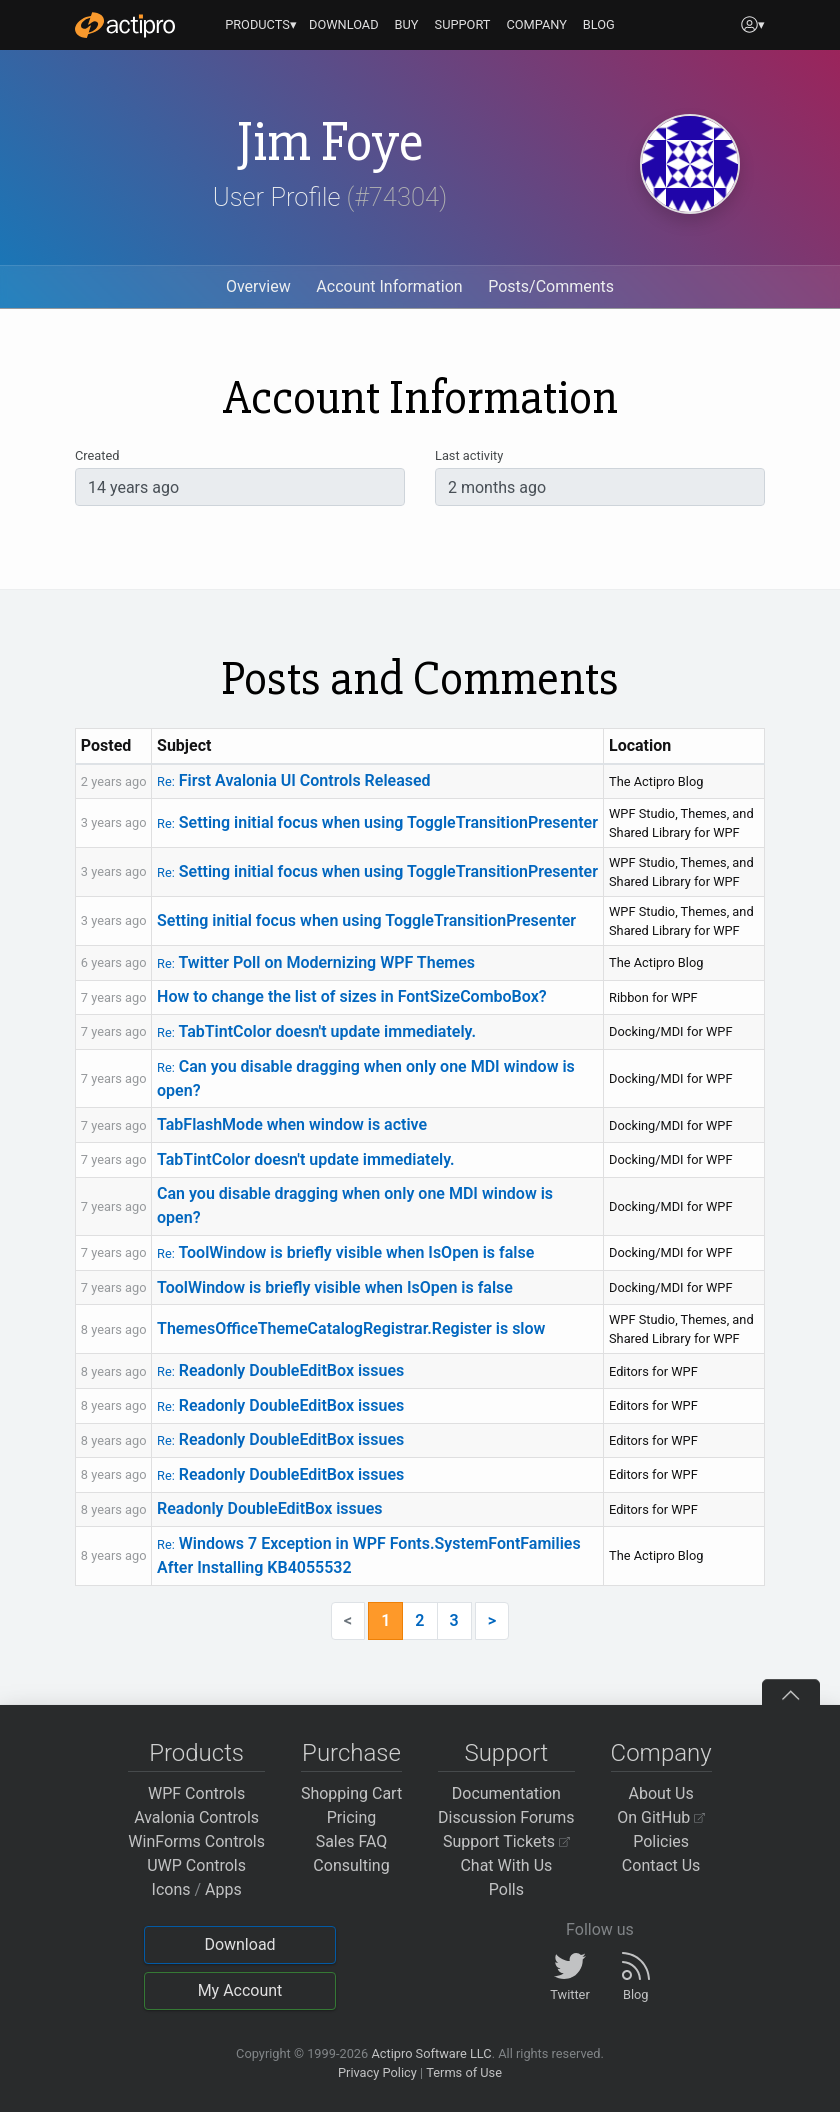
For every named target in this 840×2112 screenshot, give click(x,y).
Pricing (352, 1817)
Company (661, 1753)
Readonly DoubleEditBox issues (280, 1370)
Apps (223, 1889)
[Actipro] (125, 25)
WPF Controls (196, 1793)
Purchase (351, 1753)
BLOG (599, 24)
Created (97, 455)
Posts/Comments (551, 286)
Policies (661, 1841)
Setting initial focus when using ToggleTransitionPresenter (377, 822)
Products (196, 1753)
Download (239, 1944)
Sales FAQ (352, 1841)
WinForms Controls (196, 1841)
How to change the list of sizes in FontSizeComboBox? (352, 996)
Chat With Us (506, 1865)
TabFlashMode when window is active (292, 1124)
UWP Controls (196, 1865)
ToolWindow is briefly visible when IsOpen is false (345, 1252)
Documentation (506, 1793)
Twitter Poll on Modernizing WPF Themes (316, 962)
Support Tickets (506, 1841)
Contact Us (661, 1865)
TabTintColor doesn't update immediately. (316, 1031)
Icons (171, 1889)
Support (506, 1753)
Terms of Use (464, 2072)
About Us (661, 1793)
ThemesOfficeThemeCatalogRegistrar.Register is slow (351, 1328)
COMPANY (536, 24)
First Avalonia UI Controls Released (294, 780)
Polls (506, 1889)
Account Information (389, 286)
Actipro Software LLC (431, 2053)
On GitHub (661, 1817)
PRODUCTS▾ (261, 24)
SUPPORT (463, 24)
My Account (240, 1990)
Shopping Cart (351, 1793)
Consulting (351, 1865)
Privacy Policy (377, 2072)
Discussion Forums (506, 1817)
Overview (258, 286)
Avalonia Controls (196, 1817)
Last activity (469, 455)
